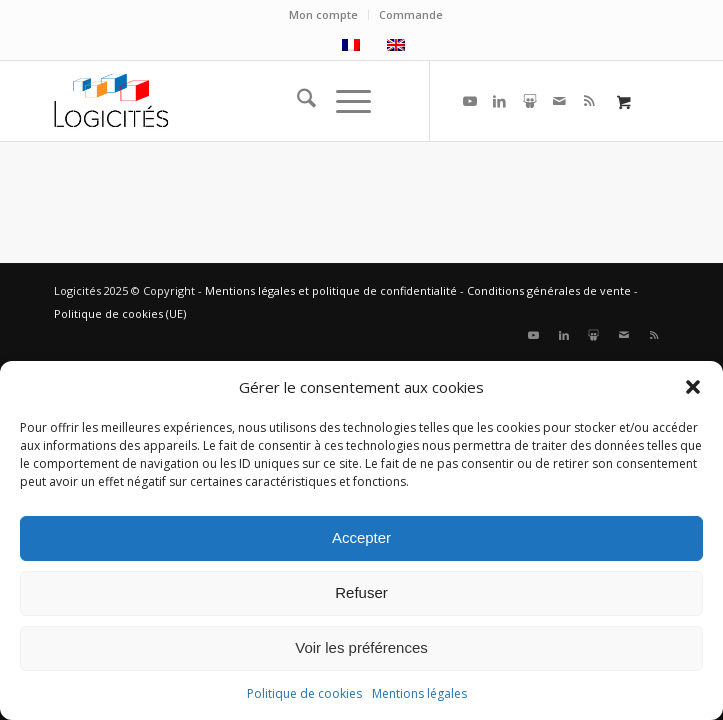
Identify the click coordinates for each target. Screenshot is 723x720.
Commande (411, 14)
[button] (693, 387)
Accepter (361, 537)
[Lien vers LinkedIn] (500, 101)
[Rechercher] (296, 101)
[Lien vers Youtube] (470, 101)
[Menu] (343, 101)
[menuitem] (324, 15)
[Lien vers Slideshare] (530, 101)
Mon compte (323, 14)
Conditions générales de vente (549, 290)
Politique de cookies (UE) (120, 313)
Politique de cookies (304, 693)
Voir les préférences (361, 647)
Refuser (361, 592)
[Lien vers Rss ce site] (590, 101)
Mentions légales (419, 693)
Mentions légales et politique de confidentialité (331, 290)
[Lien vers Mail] (560, 101)
